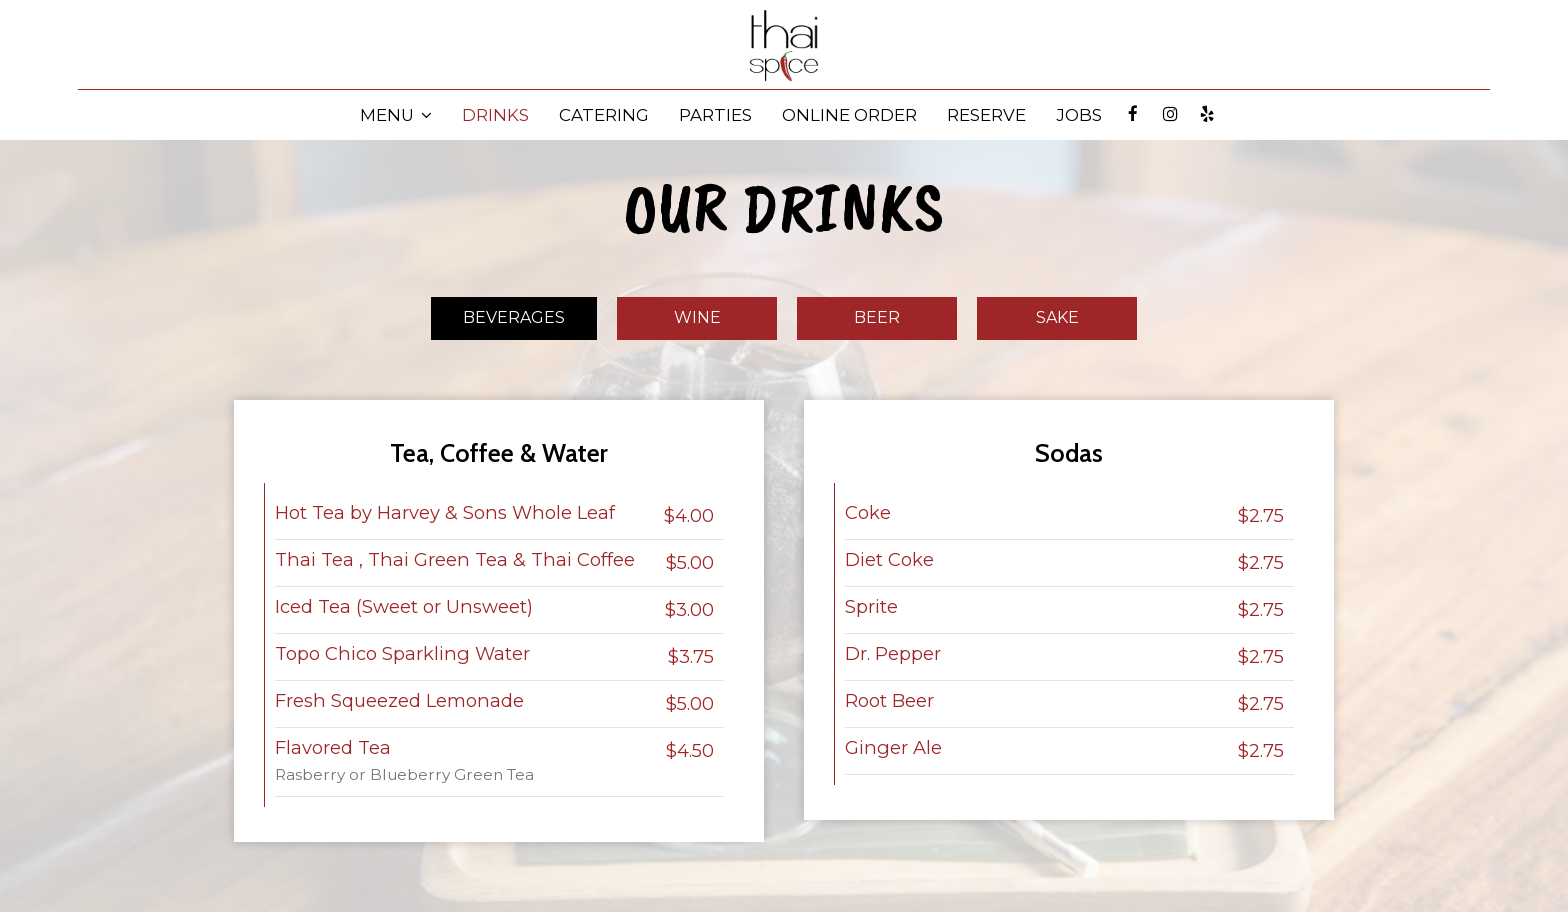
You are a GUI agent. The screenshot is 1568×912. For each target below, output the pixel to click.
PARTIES (715, 115)
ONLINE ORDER (849, 115)
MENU (396, 115)
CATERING (604, 115)
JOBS (1079, 115)
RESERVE (986, 115)
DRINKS (495, 115)
